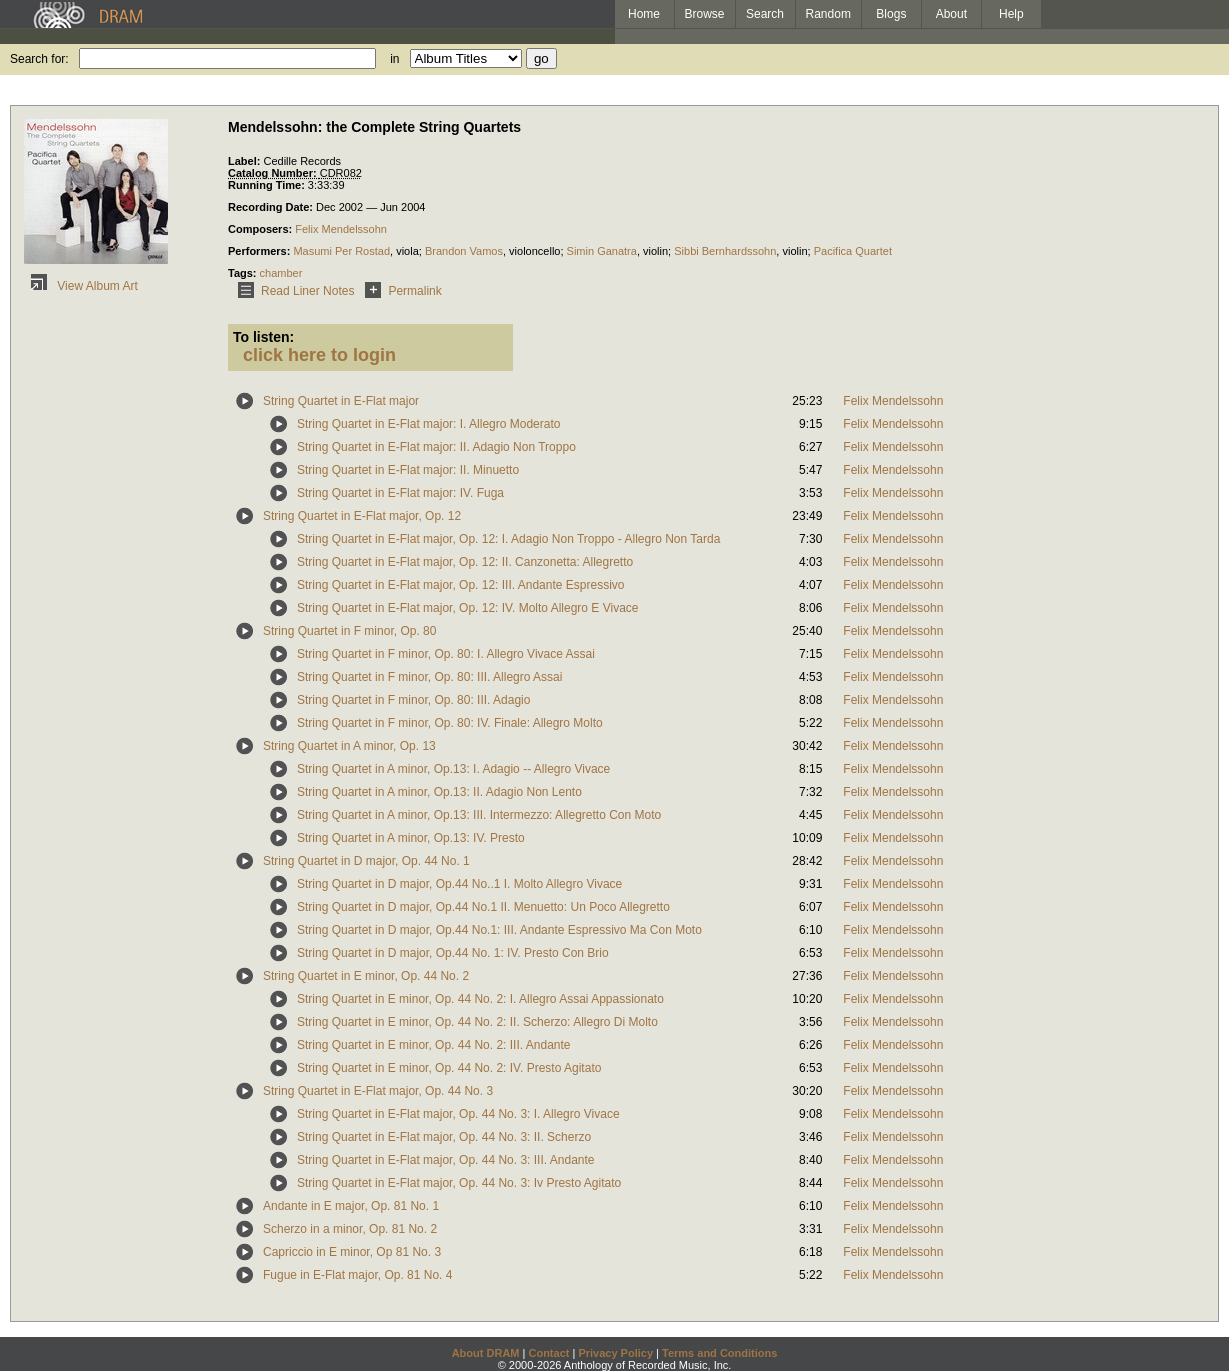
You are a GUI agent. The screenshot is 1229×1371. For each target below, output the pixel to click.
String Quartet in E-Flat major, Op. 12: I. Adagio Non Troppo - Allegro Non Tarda (508, 539)
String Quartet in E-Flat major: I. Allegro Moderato (428, 424)
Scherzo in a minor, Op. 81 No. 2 (350, 1229)
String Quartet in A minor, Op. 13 (349, 746)
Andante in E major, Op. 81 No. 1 (351, 1206)
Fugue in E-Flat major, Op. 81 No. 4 (357, 1275)
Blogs (891, 14)
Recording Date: (272, 207)
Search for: (39, 59)
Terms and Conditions (719, 1353)
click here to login (319, 355)
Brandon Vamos (464, 251)
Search (765, 14)
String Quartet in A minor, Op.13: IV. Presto (411, 838)
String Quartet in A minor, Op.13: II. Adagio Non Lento (439, 792)
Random (828, 14)
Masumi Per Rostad (341, 251)
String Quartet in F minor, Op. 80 (349, 631)
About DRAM (486, 1353)
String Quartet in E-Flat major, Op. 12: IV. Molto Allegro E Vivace (468, 608)
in (394, 59)
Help (1011, 14)
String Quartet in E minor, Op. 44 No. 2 (366, 976)
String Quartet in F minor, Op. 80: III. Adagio (413, 700)
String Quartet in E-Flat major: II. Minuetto (408, 470)
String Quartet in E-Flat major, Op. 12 (362, 516)
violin (655, 251)
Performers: (260, 251)
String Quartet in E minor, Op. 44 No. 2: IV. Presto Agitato (449, 1068)
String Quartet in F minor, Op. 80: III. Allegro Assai (429, 677)
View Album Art (81, 286)
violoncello (534, 251)
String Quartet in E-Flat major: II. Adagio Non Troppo (436, 447)
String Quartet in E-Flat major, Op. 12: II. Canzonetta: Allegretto (465, 562)
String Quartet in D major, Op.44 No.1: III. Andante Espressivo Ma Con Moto (499, 930)
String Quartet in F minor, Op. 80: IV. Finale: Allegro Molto (450, 723)
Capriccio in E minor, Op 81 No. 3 (352, 1252)
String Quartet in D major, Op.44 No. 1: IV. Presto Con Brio (453, 953)
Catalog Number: (274, 173)
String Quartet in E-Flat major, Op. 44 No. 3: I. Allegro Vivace (458, 1114)
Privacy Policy (615, 1353)
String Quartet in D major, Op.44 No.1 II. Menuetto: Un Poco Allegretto (483, 907)
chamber (281, 273)
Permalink (399, 291)
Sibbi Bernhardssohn (725, 251)
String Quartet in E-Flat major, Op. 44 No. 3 (378, 1091)
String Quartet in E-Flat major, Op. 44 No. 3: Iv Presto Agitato (459, 1183)
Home (644, 14)
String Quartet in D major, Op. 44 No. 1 (366, 861)
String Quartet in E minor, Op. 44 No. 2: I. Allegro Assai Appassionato (480, 999)
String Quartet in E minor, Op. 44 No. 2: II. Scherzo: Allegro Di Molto (477, 1022)
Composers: (261, 229)
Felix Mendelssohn (341, 229)
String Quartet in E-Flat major (341, 401)
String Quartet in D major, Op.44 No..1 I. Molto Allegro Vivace (459, 884)
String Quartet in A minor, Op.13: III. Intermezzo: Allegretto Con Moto (479, 815)
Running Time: (268, 185)
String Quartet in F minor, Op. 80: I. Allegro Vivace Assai (446, 654)
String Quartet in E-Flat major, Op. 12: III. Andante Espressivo (461, 585)
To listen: (263, 337)
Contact (548, 1353)
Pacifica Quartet (853, 251)
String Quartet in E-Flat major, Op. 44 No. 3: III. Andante (445, 1160)
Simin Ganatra (602, 251)
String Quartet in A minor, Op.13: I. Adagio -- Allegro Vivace (453, 769)
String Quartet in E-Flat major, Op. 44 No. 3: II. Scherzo (444, 1137)
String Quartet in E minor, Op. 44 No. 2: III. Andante (433, 1045)
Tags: (244, 273)
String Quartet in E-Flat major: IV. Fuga (400, 493)
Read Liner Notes (292, 291)
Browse (705, 14)
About (951, 14)
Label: (245, 161)
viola (407, 251)
